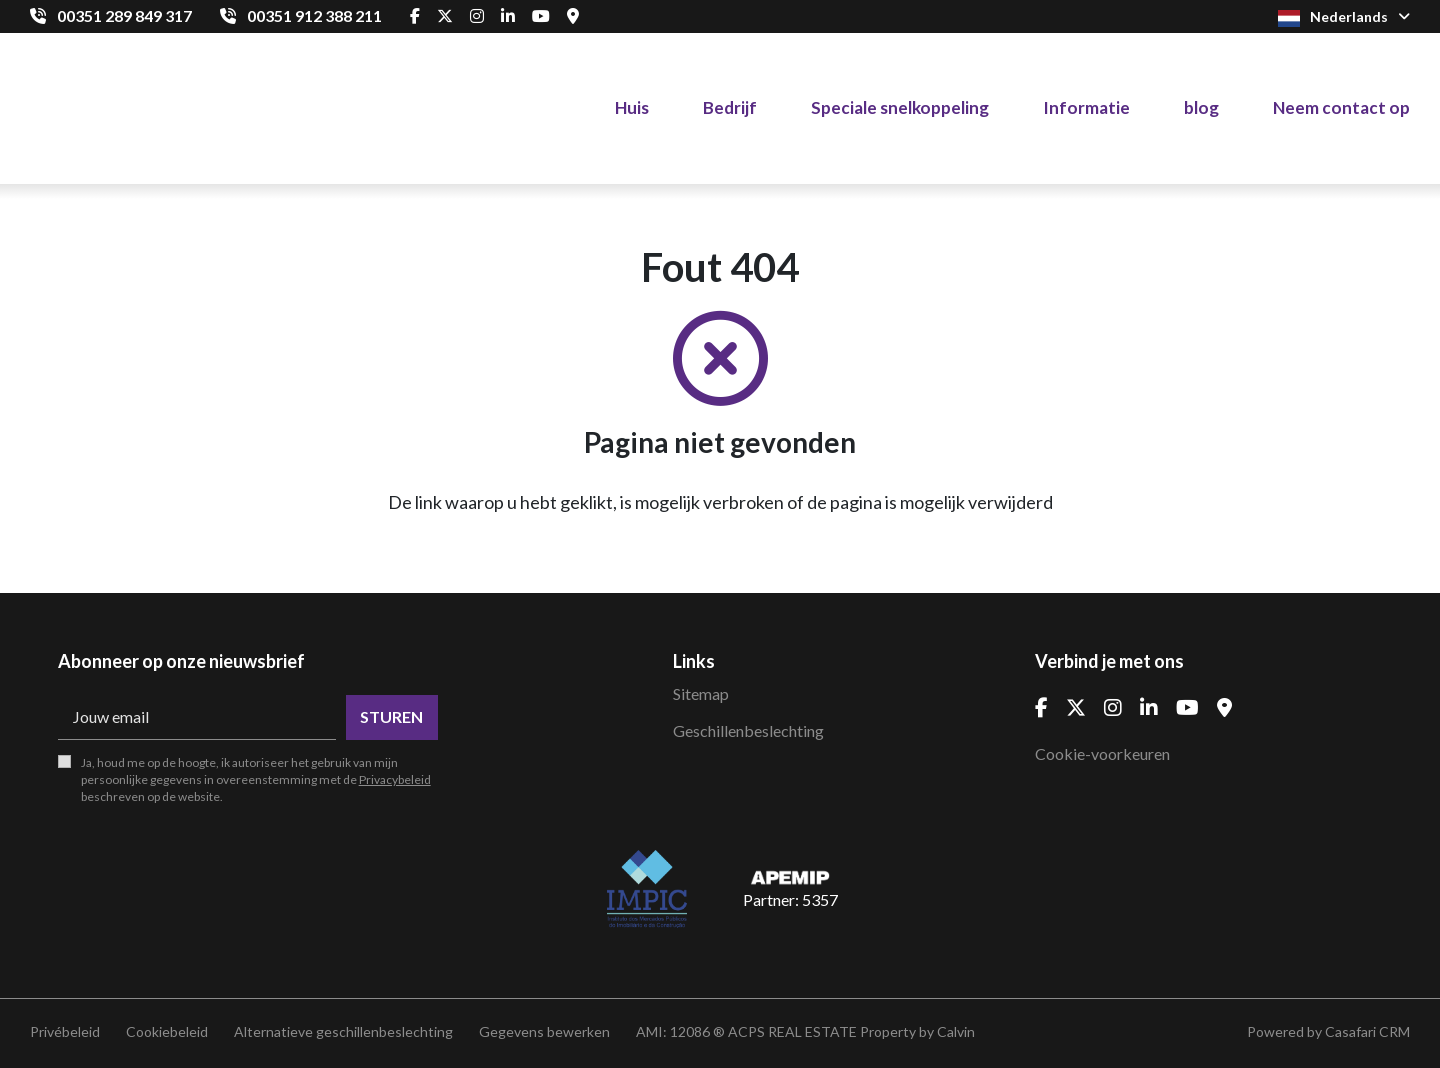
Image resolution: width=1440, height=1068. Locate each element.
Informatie (1086, 107)
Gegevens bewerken (544, 1031)
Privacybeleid (395, 779)
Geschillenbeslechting (748, 730)
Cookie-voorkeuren (1102, 753)
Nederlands (1344, 17)
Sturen (391, 716)
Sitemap (701, 693)
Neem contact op (1341, 107)
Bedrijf (730, 107)
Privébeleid (65, 1031)
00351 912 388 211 (314, 15)
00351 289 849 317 (124, 15)
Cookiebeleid (167, 1031)
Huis (632, 107)
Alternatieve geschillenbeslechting (343, 1031)
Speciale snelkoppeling (900, 107)
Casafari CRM (1367, 1031)
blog (1201, 107)
